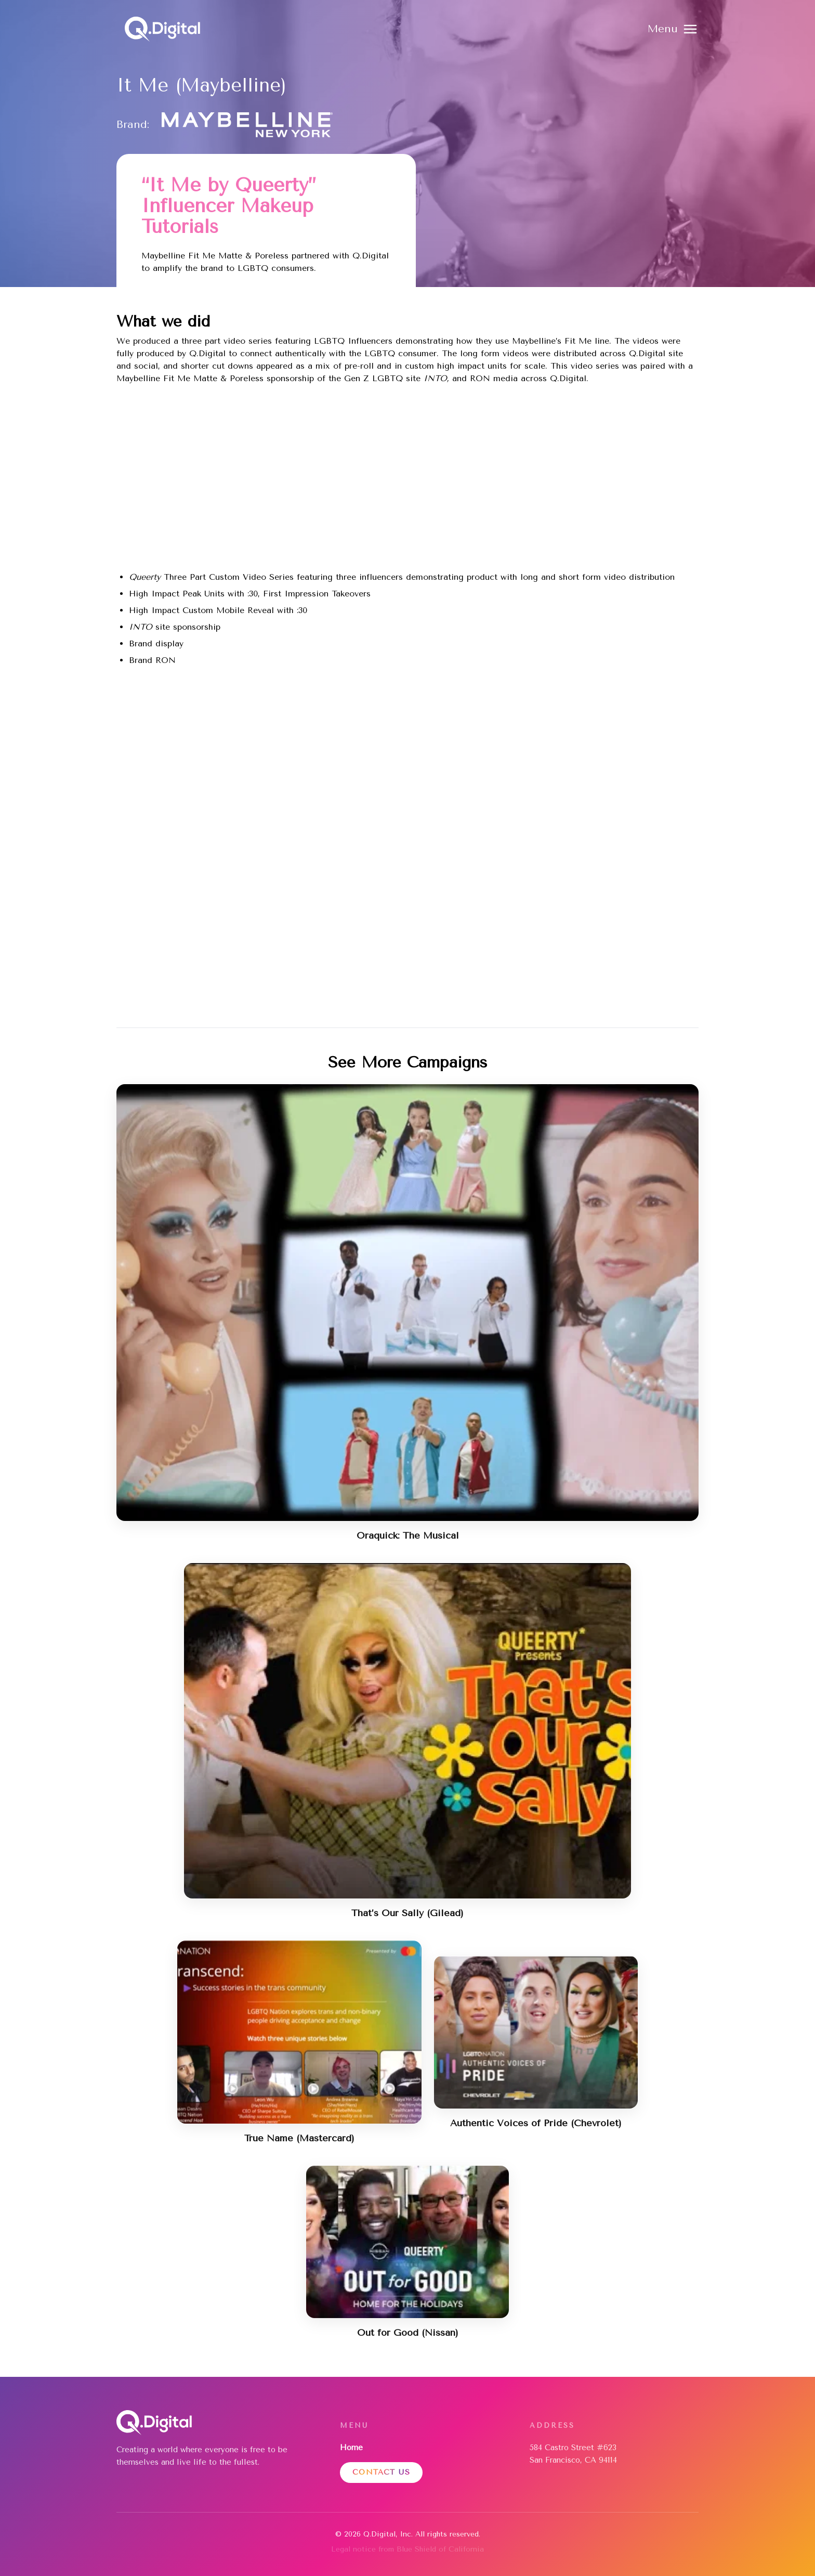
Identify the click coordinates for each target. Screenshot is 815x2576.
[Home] (162, 29)
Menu (663, 29)
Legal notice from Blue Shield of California (407, 2549)
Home (351, 2447)
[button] (673, 29)
